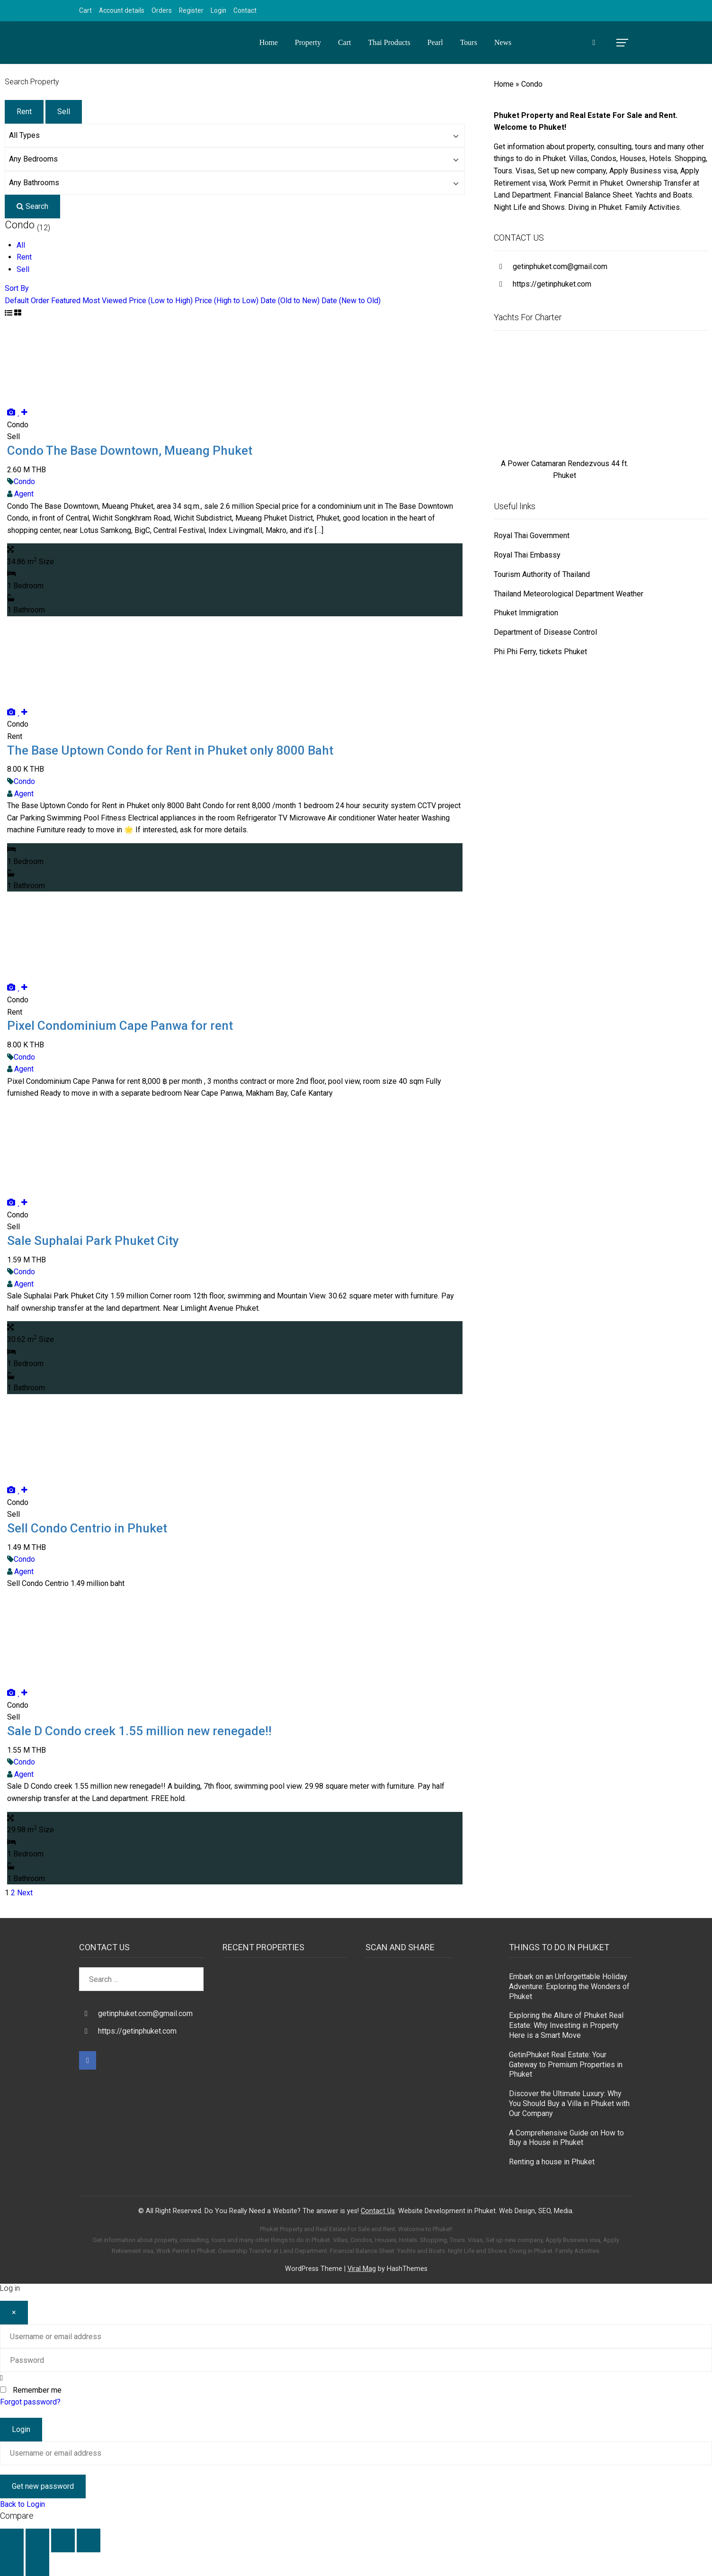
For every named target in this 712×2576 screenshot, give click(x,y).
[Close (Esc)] (88, 2540)
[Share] (63, 2540)
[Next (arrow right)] (37, 2564)
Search (32, 206)
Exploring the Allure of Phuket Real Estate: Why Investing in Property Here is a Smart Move (566, 2025)
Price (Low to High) (161, 300)
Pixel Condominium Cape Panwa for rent (120, 1025)
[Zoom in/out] (12, 2540)
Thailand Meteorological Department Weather (568, 593)
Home (268, 42)
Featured (65, 300)
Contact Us (378, 2211)
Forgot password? (30, 2401)
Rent (24, 111)
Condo (24, 481)
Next (25, 1892)
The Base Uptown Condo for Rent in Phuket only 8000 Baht (170, 750)
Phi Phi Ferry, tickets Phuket (540, 651)
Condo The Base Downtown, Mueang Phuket (129, 450)
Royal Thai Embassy (527, 554)
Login (218, 10)
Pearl (435, 42)
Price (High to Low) (226, 300)
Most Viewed (104, 300)
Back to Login (22, 2504)
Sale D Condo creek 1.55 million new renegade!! (139, 1731)
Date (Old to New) (290, 300)
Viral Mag (361, 2269)
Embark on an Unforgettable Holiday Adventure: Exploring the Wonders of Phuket (569, 1986)
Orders (161, 10)
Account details (121, 10)
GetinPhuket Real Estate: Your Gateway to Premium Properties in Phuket (566, 2064)
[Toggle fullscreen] (37, 2540)
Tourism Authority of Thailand (542, 574)
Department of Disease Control (545, 632)
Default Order (27, 300)
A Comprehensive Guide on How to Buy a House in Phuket (566, 2137)
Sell (63, 111)
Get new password (43, 2486)
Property (308, 42)
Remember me (37, 2390)
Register (191, 10)
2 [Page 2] (13, 1892)
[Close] (14, 2312)
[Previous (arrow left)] (12, 2564)
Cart (85, 10)
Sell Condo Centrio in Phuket (87, 1528)
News (502, 42)
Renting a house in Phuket (552, 2161)
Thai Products (389, 42)
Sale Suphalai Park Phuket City (93, 1241)
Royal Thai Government (532, 535)
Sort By (17, 288)
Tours (468, 42)
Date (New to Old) (351, 300)
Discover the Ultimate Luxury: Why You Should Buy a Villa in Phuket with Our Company (569, 2103)
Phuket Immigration (526, 612)
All (21, 245)
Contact (245, 10)
